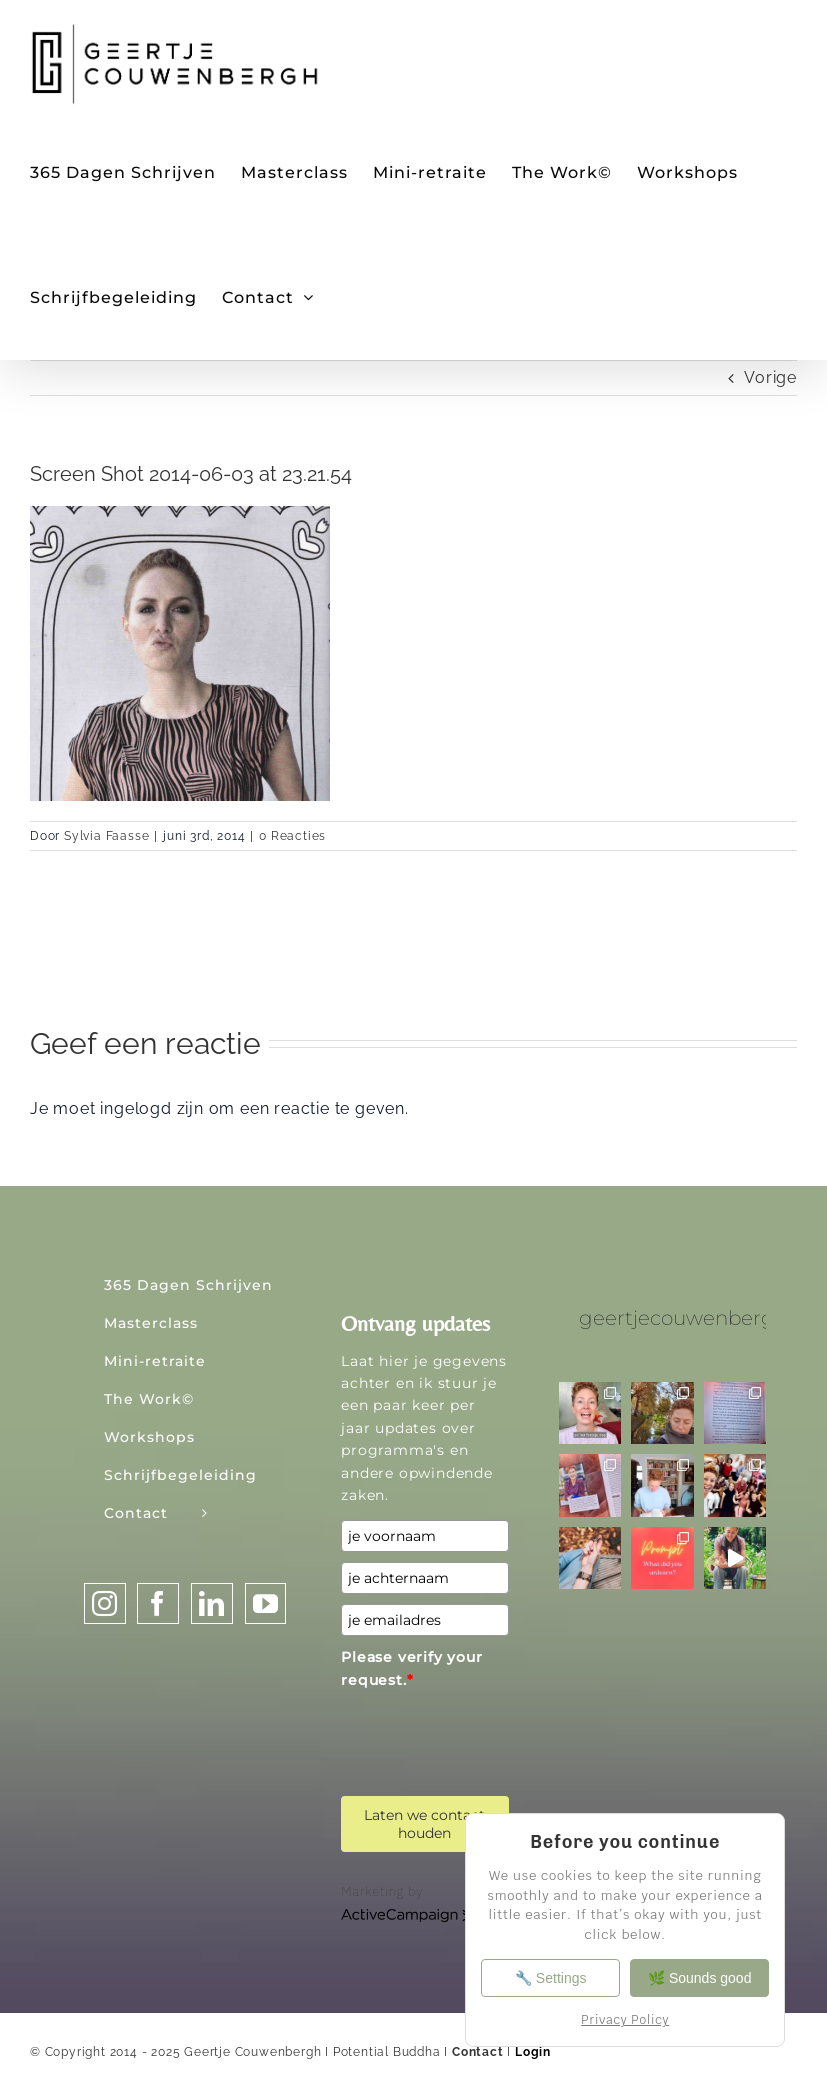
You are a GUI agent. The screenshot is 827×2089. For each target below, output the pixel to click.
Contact (478, 2052)
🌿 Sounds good (699, 1978)
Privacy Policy (625, 2020)
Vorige (770, 377)
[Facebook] (158, 1603)
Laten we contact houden (424, 1824)
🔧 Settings (550, 1978)
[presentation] (493, 1735)
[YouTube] (266, 1603)
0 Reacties (292, 836)
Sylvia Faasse (106, 836)
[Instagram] (105, 1603)
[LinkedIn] (212, 1603)
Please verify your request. (411, 1668)
